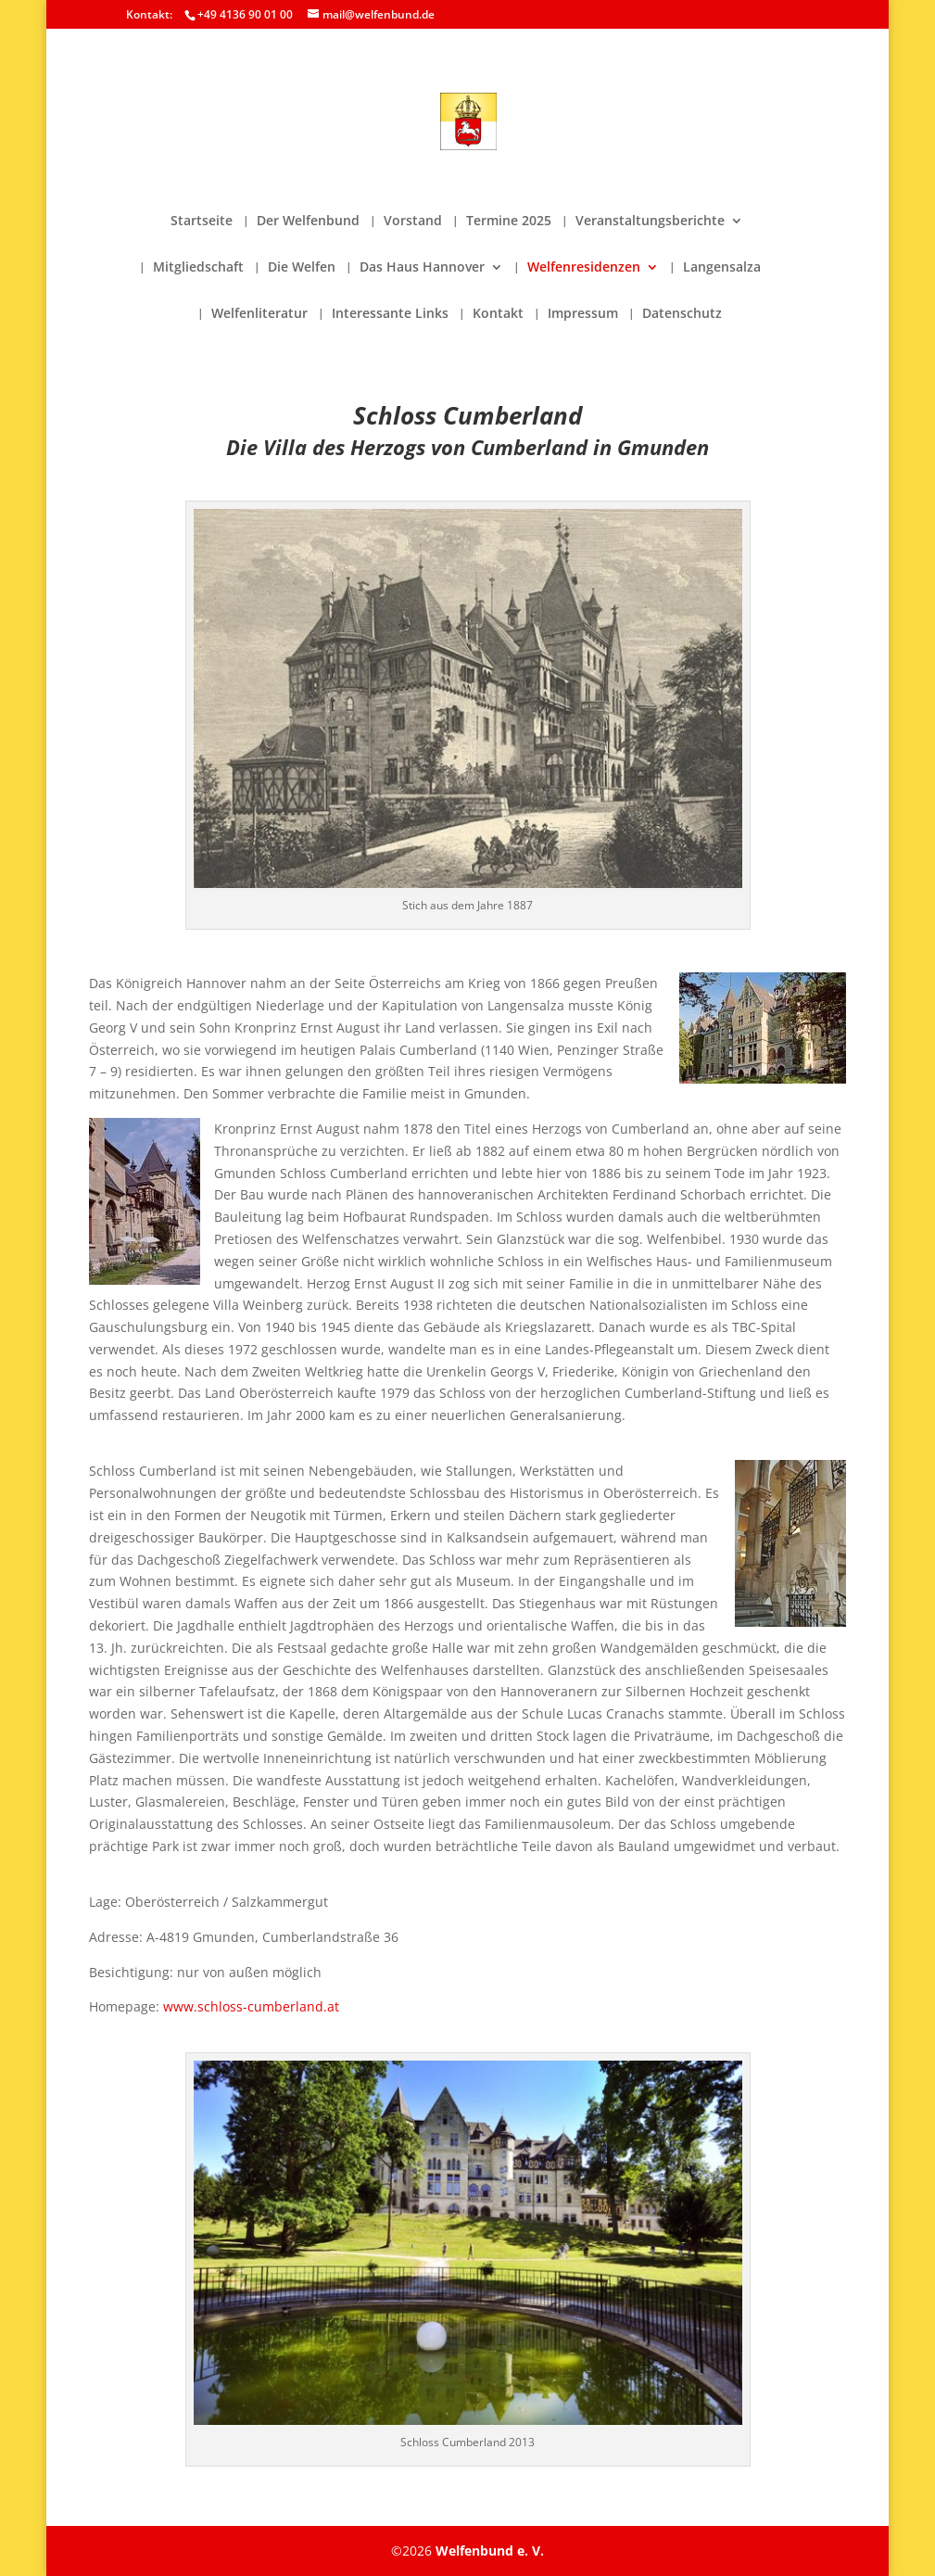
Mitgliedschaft (198, 267)
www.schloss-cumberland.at (251, 2006)
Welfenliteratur (259, 314)
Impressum (583, 314)
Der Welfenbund (308, 221)
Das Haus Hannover (422, 267)
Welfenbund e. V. (490, 2550)
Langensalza (722, 267)
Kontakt (498, 314)
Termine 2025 (508, 221)
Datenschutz (682, 314)
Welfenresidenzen (583, 267)
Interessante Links (390, 314)
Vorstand (413, 221)
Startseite (202, 221)
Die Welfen (301, 267)
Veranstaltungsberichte (650, 221)
